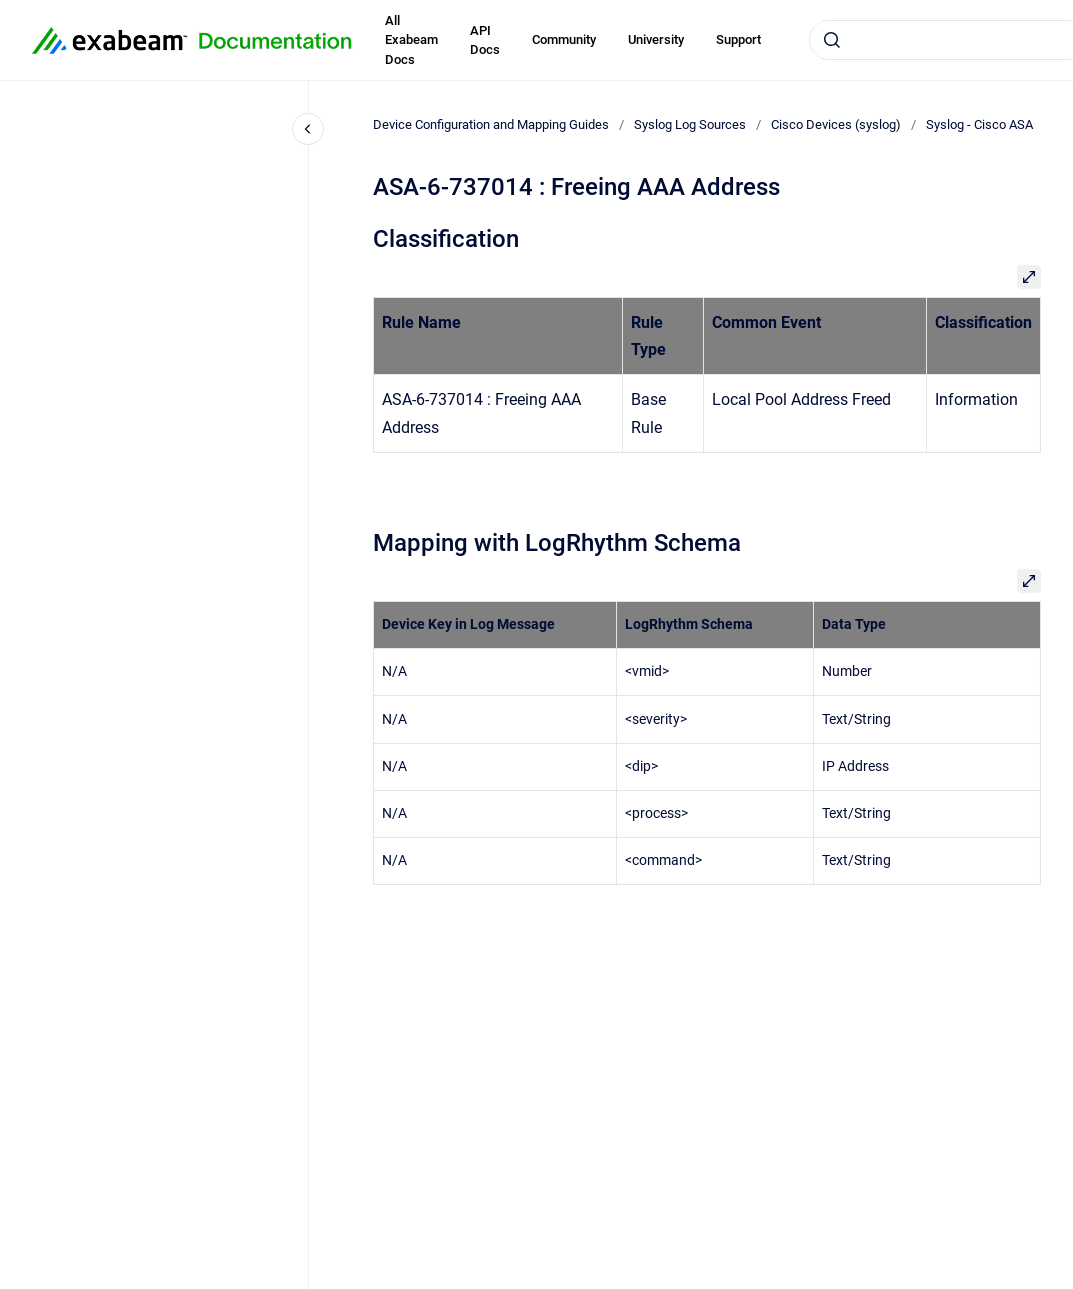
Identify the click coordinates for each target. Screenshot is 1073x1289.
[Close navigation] (308, 129)
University (656, 39)
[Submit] (832, 40)
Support (738, 39)
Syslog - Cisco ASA (979, 124)
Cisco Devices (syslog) (836, 124)
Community (564, 39)
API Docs (485, 40)
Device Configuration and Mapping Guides (491, 124)
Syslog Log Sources (690, 124)
